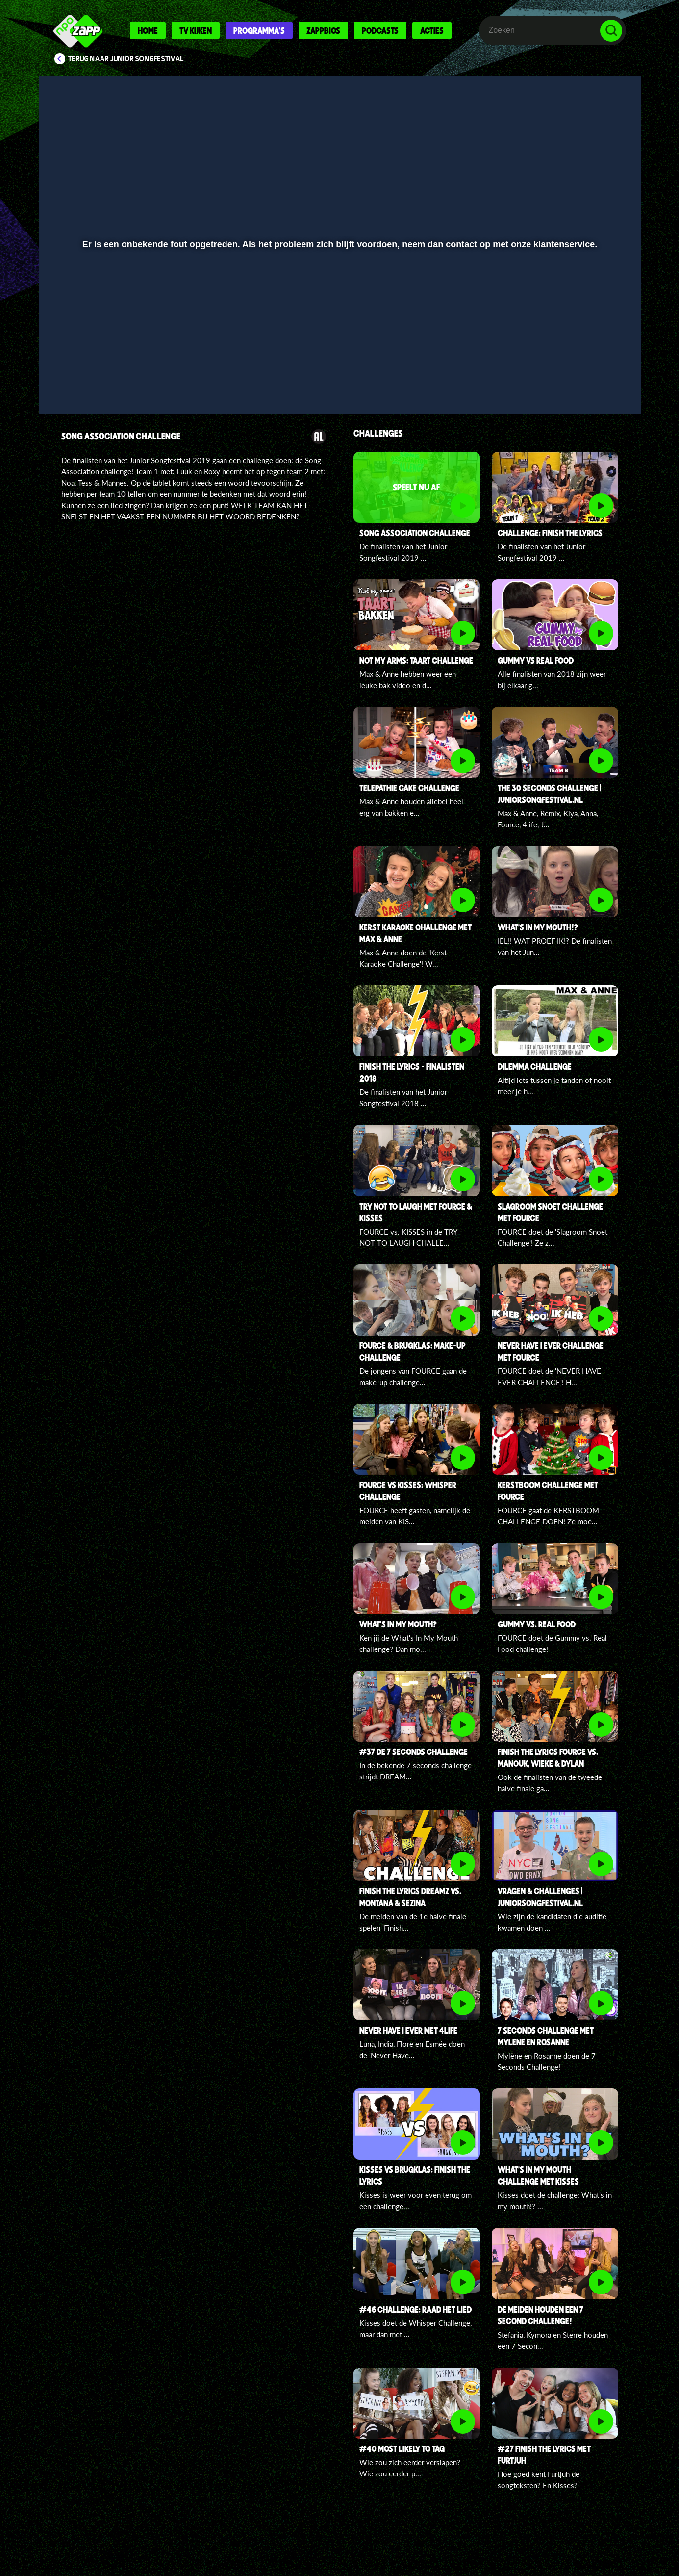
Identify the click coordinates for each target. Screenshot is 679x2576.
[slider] (338, 360)
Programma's (259, 30)
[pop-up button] (581, 381)
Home (148, 30)
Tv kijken (195, 30)
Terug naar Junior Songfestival (126, 58)
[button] (78, 381)
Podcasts (380, 30)
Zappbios (323, 30)
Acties (432, 30)
